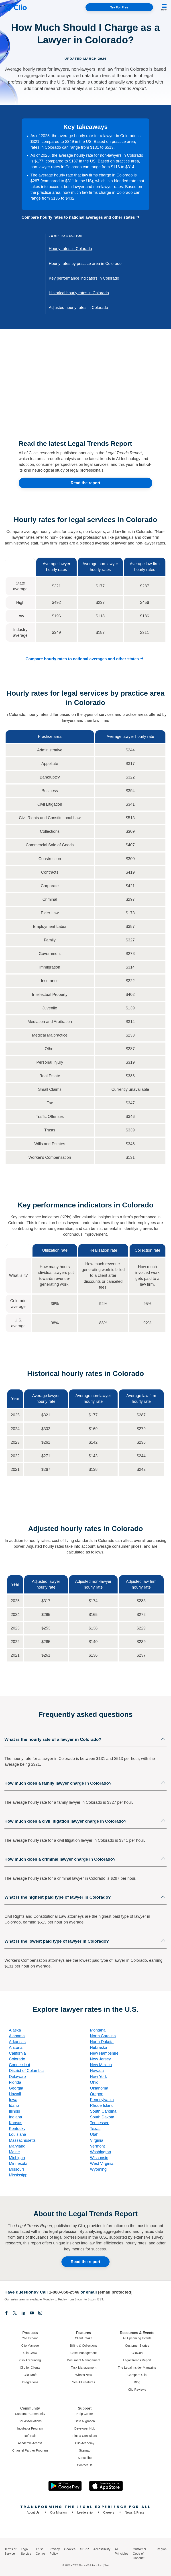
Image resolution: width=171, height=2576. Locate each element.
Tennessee (99, 2123)
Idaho (14, 2105)
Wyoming (98, 2169)
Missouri (16, 2169)
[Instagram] (40, 2313)
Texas (95, 2128)
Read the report (85, 483)
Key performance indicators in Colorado (84, 278)
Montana (98, 2030)
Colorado (17, 2059)
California (17, 2053)
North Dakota (102, 2042)
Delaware (17, 2076)
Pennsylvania (102, 2100)
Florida (15, 2082)
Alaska (15, 2030)
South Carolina (103, 2111)
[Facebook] (6, 2313)
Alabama (17, 2036)
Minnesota (18, 2163)
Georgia (16, 2088)
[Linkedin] (23, 2313)
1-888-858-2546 (64, 2292)
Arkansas (17, 2042)
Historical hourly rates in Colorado (79, 293)
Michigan (17, 2158)
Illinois (14, 2111)
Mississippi (18, 2175)
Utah (94, 2134)
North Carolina (103, 2036)
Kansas (15, 2123)
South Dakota (102, 2117)
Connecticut (19, 2065)
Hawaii (15, 2094)
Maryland (17, 2146)
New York (98, 2076)
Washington (100, 2152)
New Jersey (100, 2059)
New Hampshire (104, 2053)
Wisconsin (99, 2158)
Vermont (97, 2146)
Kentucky (17, 2128)
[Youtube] (32, 2313)
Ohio (94, 2082)
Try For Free (119, 7)
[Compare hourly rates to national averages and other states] (82, 217)
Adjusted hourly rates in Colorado (78, 307)
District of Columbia (26, 2070)
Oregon (96, 2094)
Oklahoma (99, 2088)
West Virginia (101, 2163)
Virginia (96, 2140)
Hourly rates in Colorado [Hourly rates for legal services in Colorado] (70, 248)
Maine (14, 2152)
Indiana (15, 2117)
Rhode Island (102, 2105)
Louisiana (17, 2134)
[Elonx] (15, 2313)
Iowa (13, 2100)
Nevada (97, 2070)
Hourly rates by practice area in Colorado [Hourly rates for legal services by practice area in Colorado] (85, 263)
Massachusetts (22, 2140)
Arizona (15, 2047)
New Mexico (101, 2065)
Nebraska (98, 2047)
